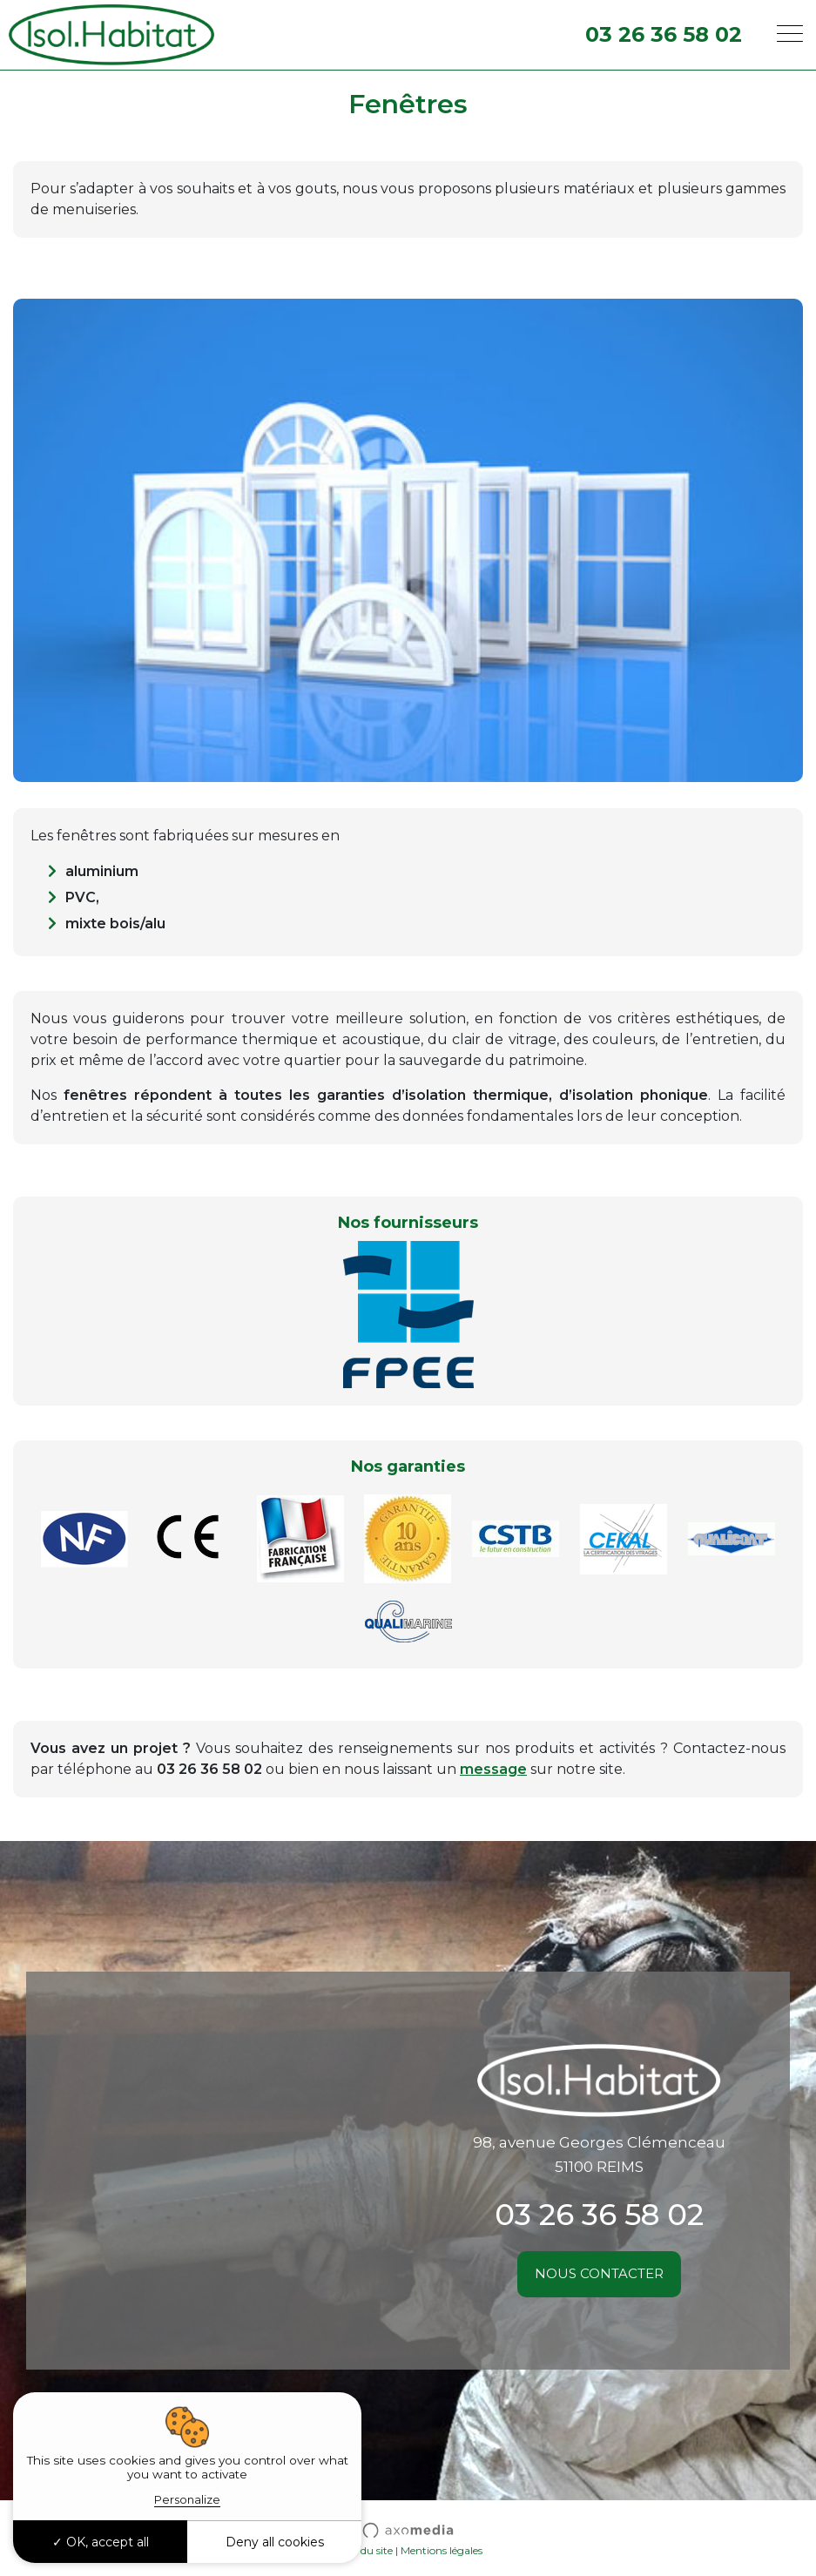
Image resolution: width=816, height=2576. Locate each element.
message (493, 1769)
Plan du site (363, 2550)
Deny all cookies (275, 2542)
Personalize (187, 2499)
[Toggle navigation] (790, 35)
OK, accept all (100, 2542)
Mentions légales (441, 2550)
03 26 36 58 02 (663, 34)
